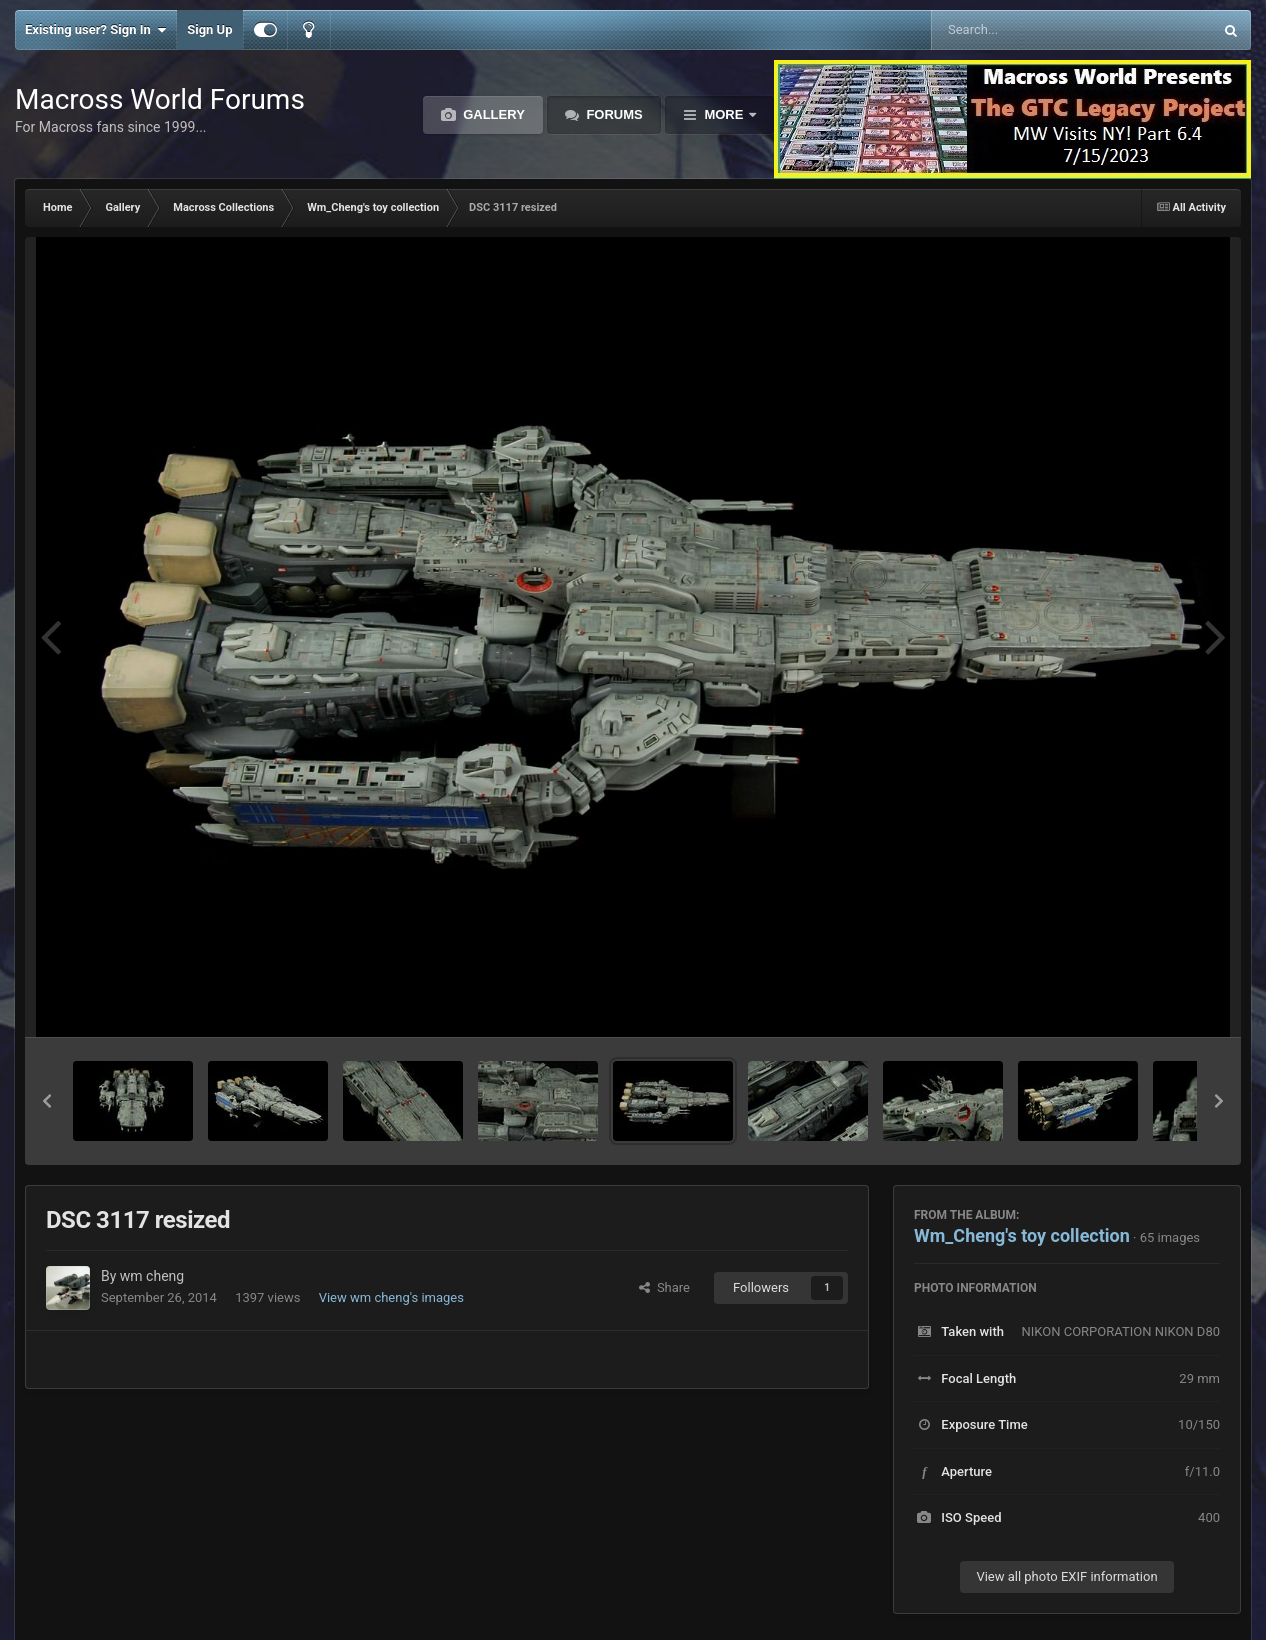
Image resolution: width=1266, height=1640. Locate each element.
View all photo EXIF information (1066, 1576)
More (724, 114)
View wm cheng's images (391, 1297)
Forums (613, 114)
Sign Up (209, 29)
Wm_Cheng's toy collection (1022, 1235)
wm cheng (152, 1276)
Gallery (492, 114)
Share (664, 1287)
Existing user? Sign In (95, 30)
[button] (47, 1101)
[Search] (1021, 30)
